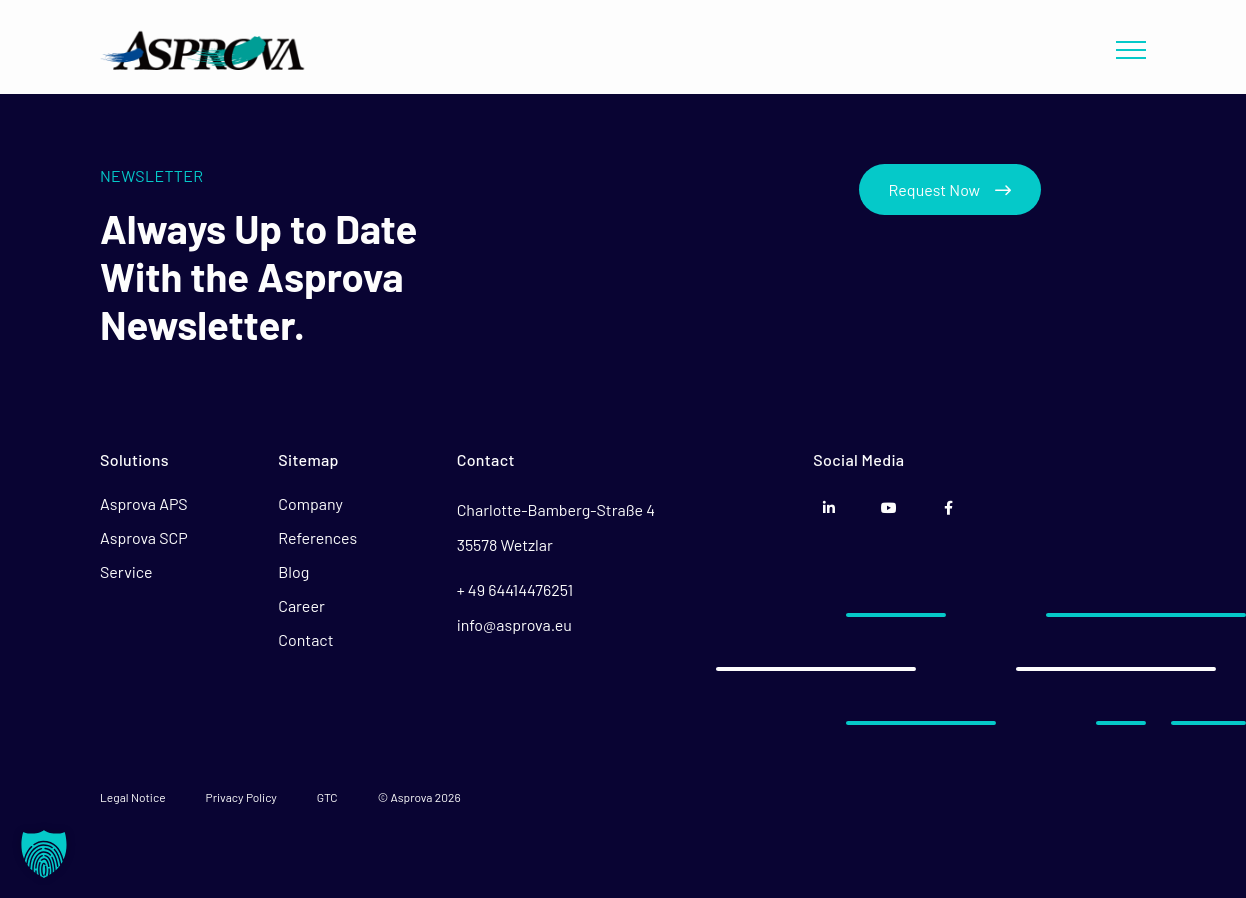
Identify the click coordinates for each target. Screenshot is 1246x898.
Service (126, 571)
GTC (327, 797)
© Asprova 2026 (419, 797)
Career (301, 605)
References (317, 537)
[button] (44, 854)
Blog (293, 571)
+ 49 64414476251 (515, 589)
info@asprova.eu (514, 624)
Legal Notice (133, 797)
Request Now (950, 189)
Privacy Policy (241, 797)
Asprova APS (144, 503)
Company (310, 503)
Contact (305, 639)
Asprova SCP (144, 537)
